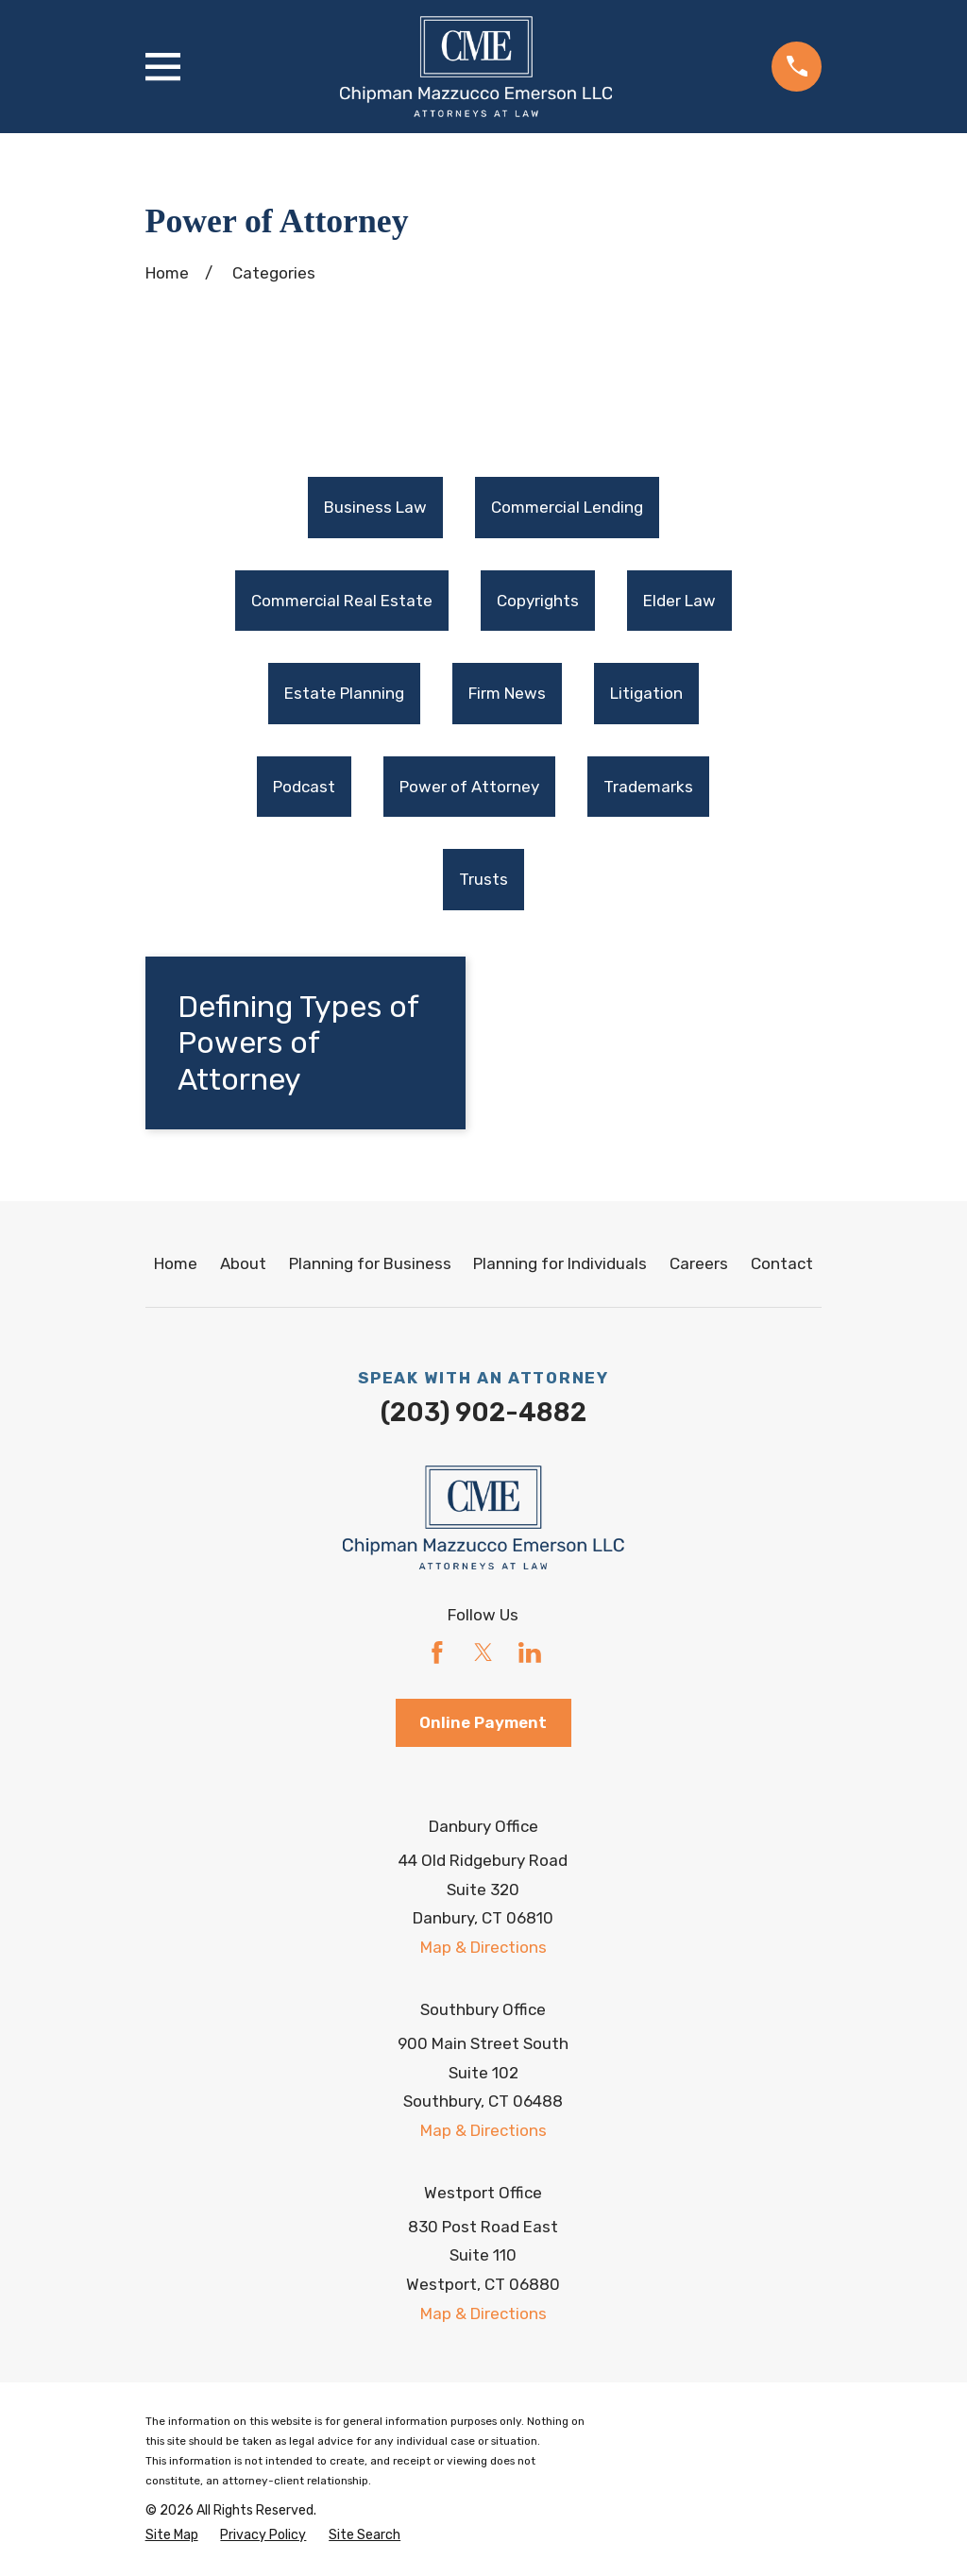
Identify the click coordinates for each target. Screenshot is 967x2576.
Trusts (483, 880)
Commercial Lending (567, 508)
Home (175, 1264)
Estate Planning (344, 694)
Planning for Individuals (560, 1264)
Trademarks (648, 786)
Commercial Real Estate (342, 600)
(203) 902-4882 (483, 1413)
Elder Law (679, 600)
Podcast (304, 786)
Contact (782, 1264)
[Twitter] (483, 1653)
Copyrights (538, 600)
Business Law (375, 508)
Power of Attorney (469, 786)
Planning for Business (370, 1264)
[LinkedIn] (529, 1653)
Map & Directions (483, 1948)
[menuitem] (375, 508)
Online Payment (483, 1722)
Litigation (646, 694)
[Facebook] (437, 1653)
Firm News (507, 694)
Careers (699, 1264)
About (243, 1264)
